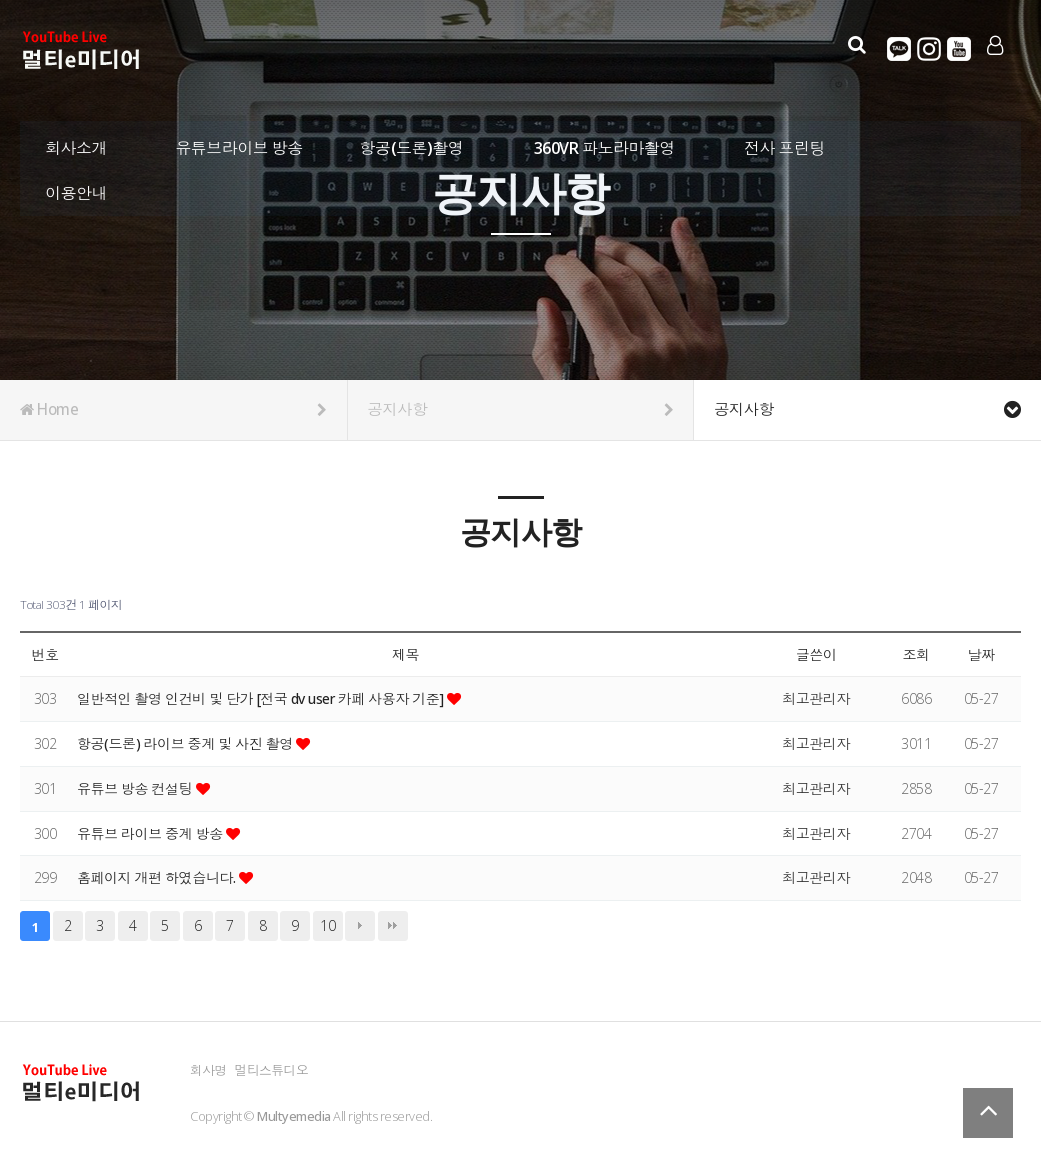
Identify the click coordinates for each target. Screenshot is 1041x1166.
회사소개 (76, 145)
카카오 (898, 49)
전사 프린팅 (784, 145)
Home (173, 410)
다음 (360, 926)
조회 (915, 654)
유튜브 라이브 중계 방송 (152, 833)
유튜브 (958, 49)
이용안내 (76, 190)
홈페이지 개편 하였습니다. (158, 877)
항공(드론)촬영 (412, 145)
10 (327, 925)
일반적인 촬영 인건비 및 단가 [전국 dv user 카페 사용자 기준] (263, 698)
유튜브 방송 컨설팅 (136, 788)
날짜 (980, 654)
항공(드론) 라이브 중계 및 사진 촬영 (187, 743)
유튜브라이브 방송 (239, 145)
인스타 (928, 49)
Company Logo (82, 51)
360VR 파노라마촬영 (604, 145)
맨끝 (393, 926)
